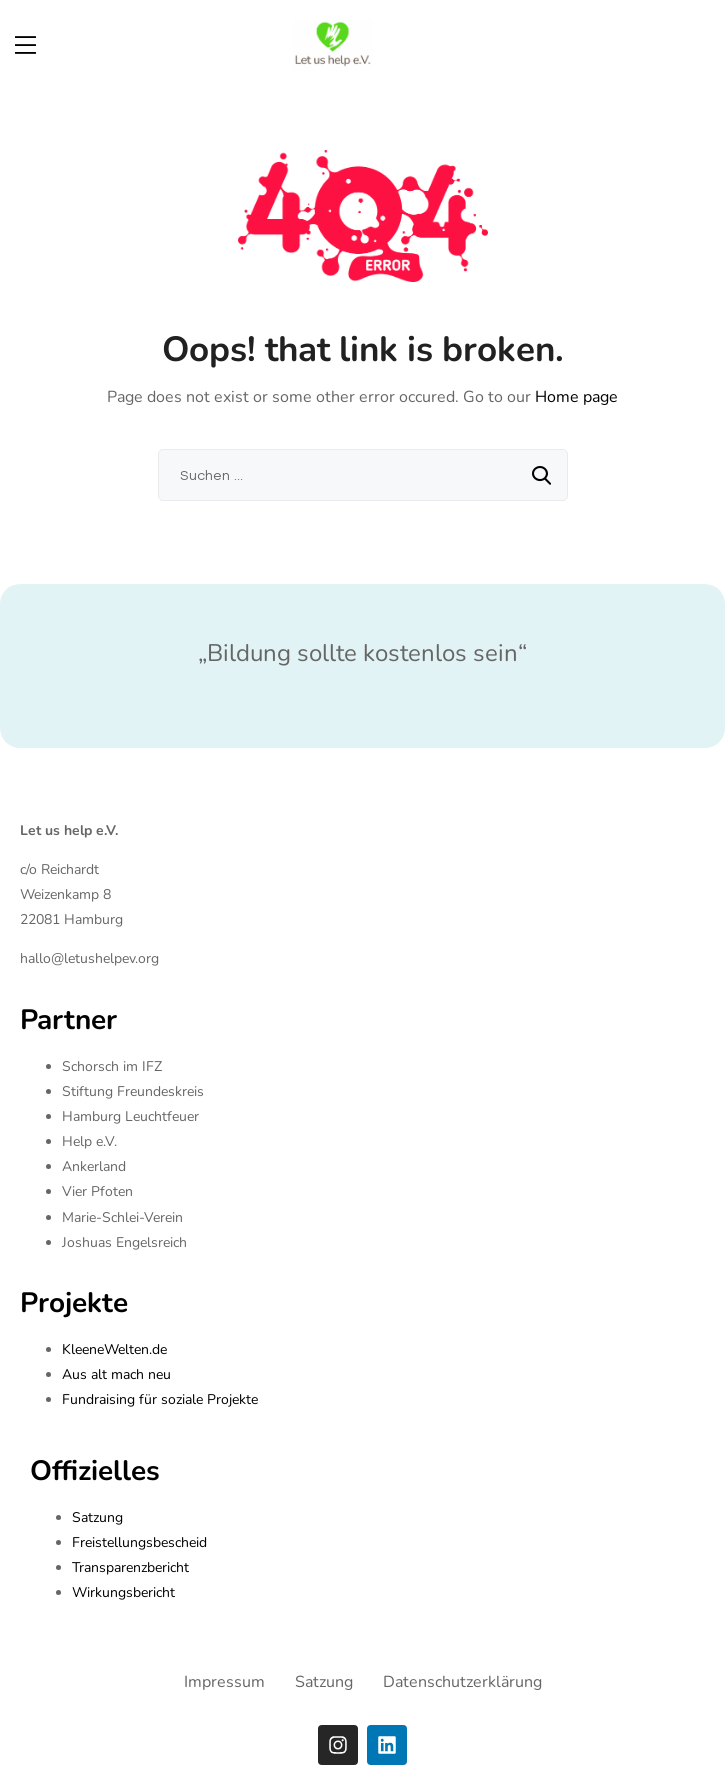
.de (158, 1349)
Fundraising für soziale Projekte (160, 1399)
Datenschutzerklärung (462, 1682)
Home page (576, 397)
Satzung (97, 1517)
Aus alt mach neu (116, 1374)
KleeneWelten (105, 1349)
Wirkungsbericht (123, 1592)
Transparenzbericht (130, 1567)
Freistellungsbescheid (139, 1542)
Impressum (224, 1682)
